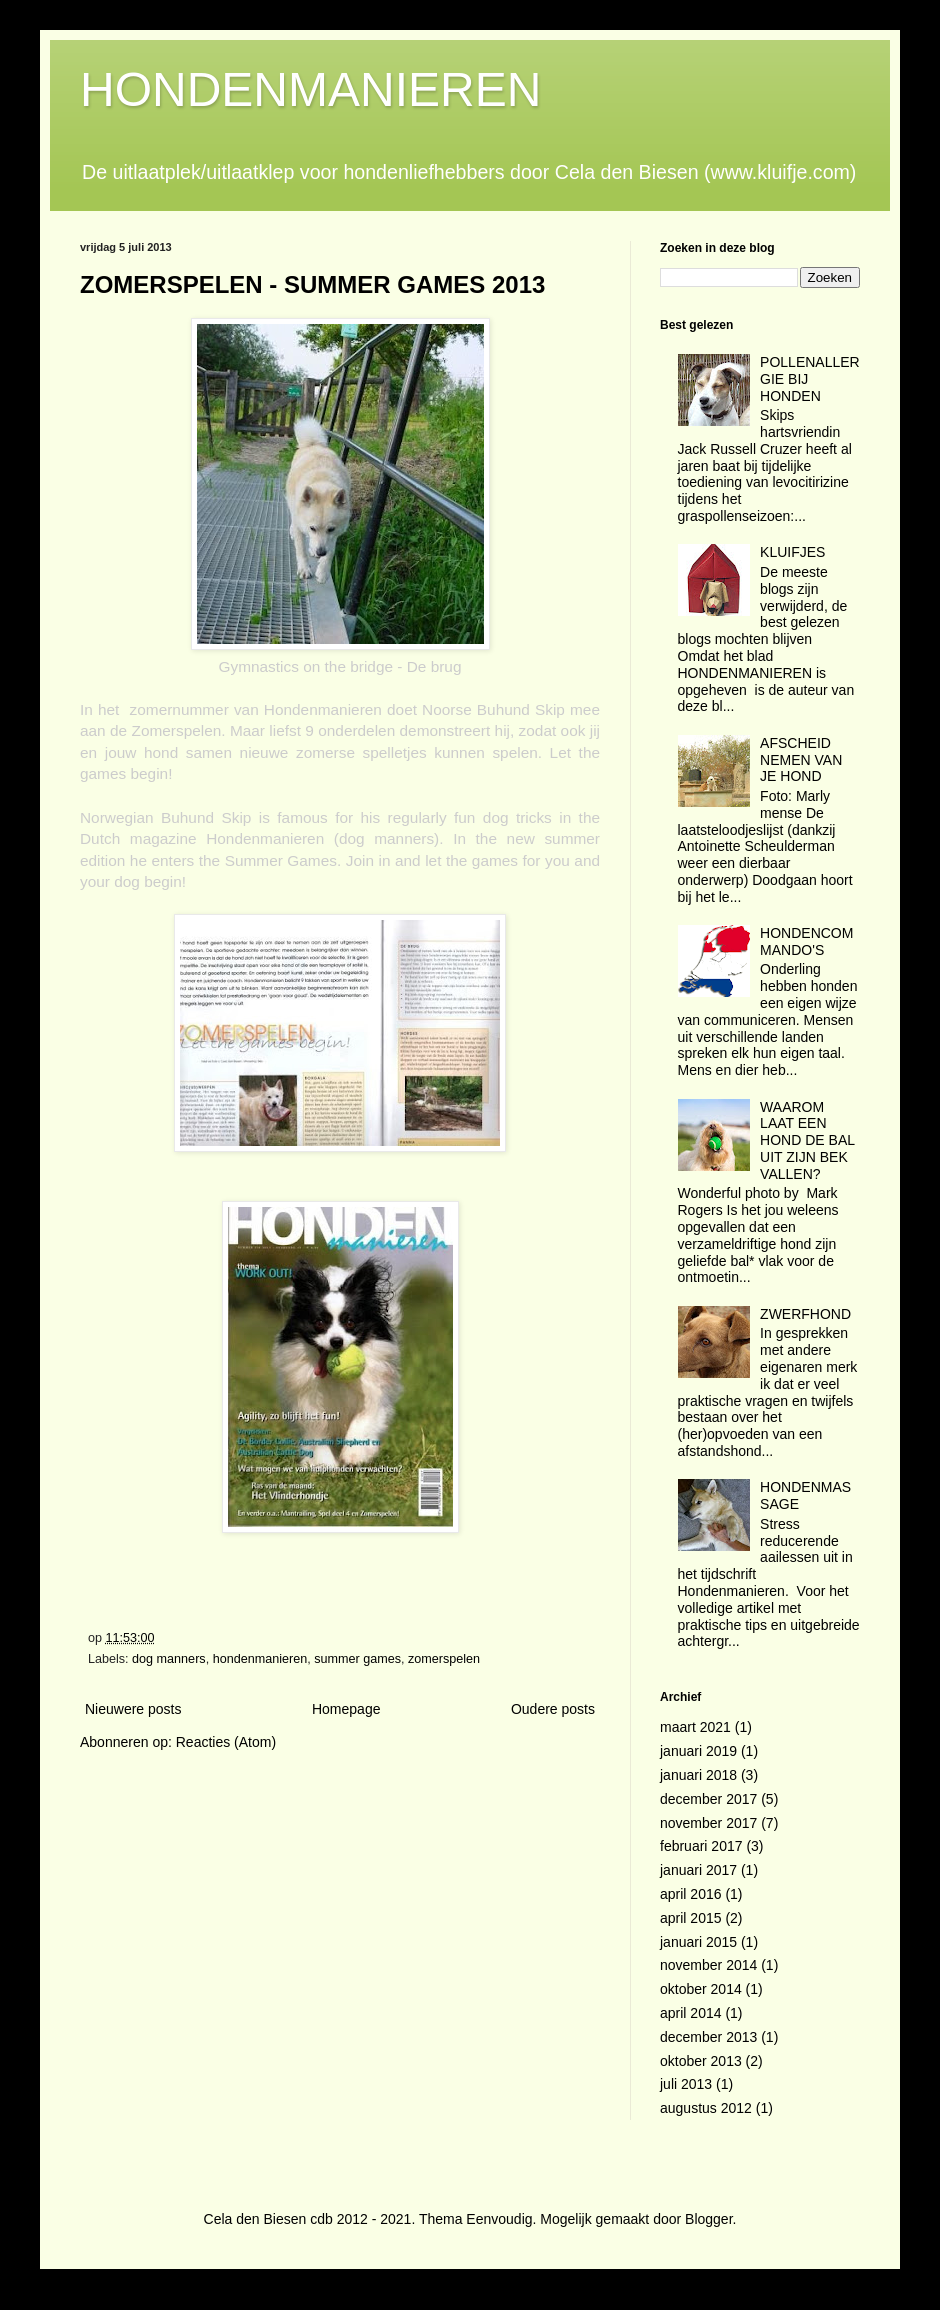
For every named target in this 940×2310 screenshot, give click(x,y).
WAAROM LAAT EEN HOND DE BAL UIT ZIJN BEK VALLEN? (807, 1140)
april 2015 (691, 1918)
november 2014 (708, 1965)
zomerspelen (444, 1659)
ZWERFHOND (805, 1314)
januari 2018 (698, 1775)
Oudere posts (553, 1709)
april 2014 (691, 2013)
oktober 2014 (701, 1989)
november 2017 (708, 1823)
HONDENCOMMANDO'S (806, 941)
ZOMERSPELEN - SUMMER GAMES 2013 (312, 284)
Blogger (708, 2219)
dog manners (169, 1659)
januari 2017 (698, 1870)
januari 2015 (698, 1942)
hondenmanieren (260, 1659)
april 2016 (691, 1894)
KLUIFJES (792, 552)
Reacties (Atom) (226, 1742)
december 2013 (708, 2037)
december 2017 (708, 1799)
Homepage (346, 1709)
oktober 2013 (701, 2061)
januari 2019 (698, 1751)
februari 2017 (701, 1846)
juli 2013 (686, 2084)
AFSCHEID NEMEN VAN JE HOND (801, 760)
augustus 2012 (706, 2108)
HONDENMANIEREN (310, 89)
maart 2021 (695, 1727)
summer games (357, 1659)
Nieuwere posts (133, 1709)
